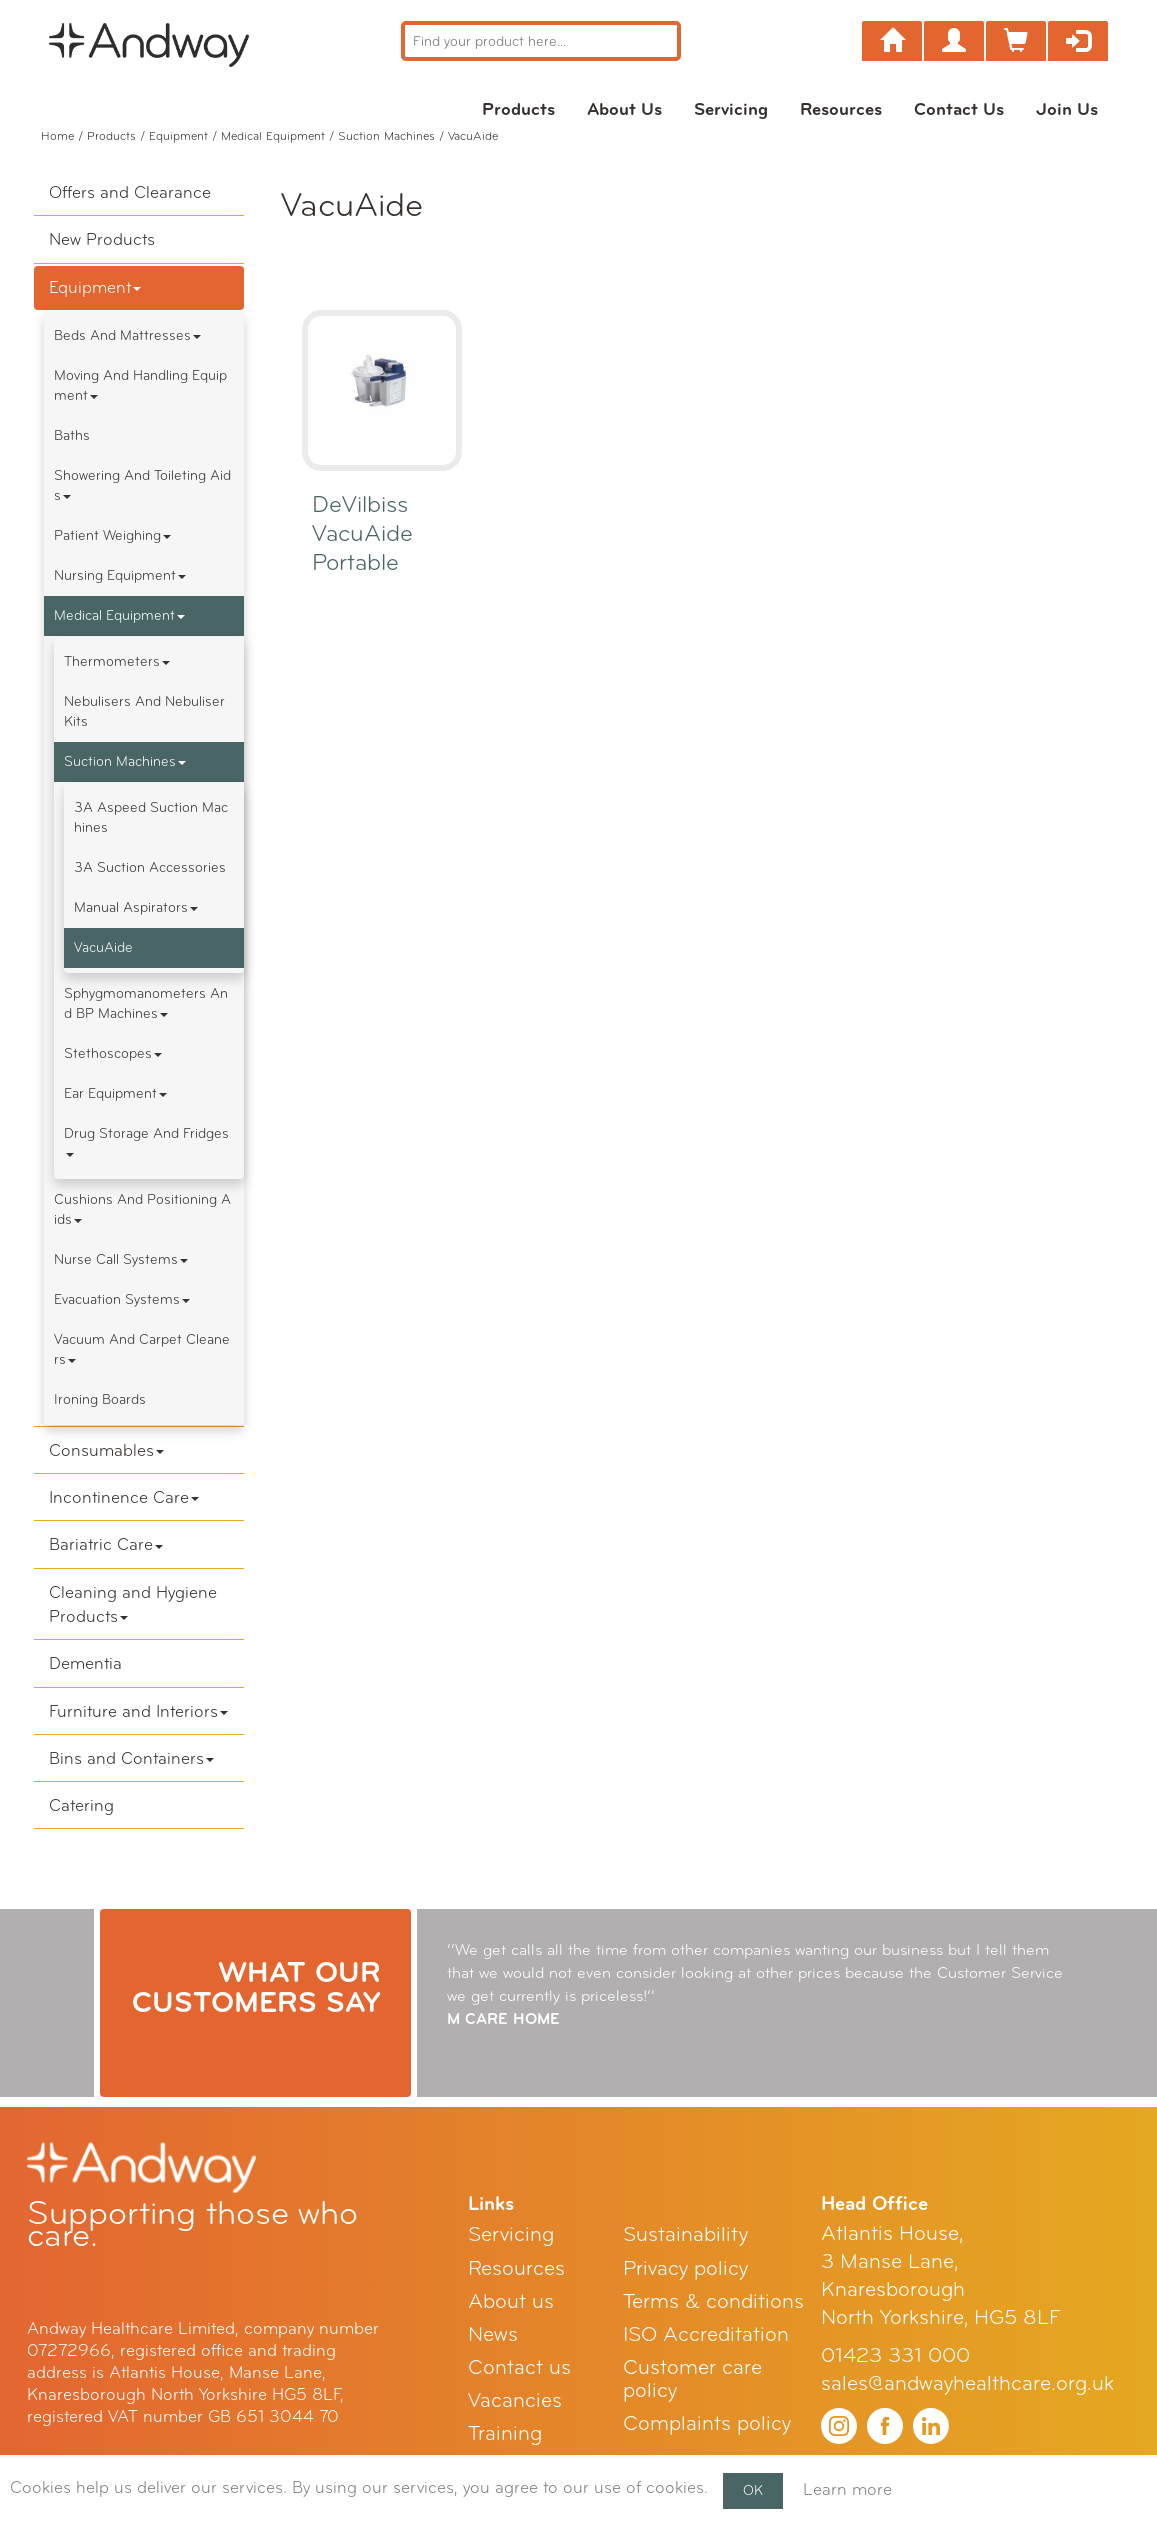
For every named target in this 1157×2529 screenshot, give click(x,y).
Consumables (106, 1450)
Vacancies (515, 2400)
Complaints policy (707, 2423)
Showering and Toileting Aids (142, 485)
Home (57, 136)
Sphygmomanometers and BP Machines (146, 1003)
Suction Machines (386, 136)
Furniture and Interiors (138, 1711)
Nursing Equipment (120, 575)
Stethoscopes (113, 1053)
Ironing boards (100, 1399)
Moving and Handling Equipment (140, 385)
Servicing (731, 109)
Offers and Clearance (130, 192)
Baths (72, 435)
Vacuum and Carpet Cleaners (142, 1349)
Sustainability (685, 2234)
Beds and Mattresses (127, 335)
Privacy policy (685, 2268)
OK (753, 2490)
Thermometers (117, 661)
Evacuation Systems (122, 1299)
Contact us (959, 109)
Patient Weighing (112, 535)
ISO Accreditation (706, 2334)
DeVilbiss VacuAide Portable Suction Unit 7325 (378, 562)
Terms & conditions (713, 2301)
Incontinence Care (124, 1497)
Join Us (1067, 109)
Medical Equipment (273, 136)
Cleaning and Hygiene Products (133, 1604)
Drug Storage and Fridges (146, 1141)
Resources (841, 109)
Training (505, 2433)
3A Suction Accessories (150, 867)
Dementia (85, 1663)
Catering (81, 1805)
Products (518, 109)
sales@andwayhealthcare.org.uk (967, 2383)
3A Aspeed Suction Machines (151, 817)
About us (624, 109)
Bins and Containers (131, 1758)
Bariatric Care (106, 1544)
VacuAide (103, 947)
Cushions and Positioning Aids (142, 1209)
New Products (102, 239)
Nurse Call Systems (121, 1259)
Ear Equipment (115, 1093)
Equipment (178, 136)
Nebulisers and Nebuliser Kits (144, 711)
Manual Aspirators (136, 907)
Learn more (847, 2489)
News (493, 2334)
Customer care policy (692, 2379)
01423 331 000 (895, 2355)
